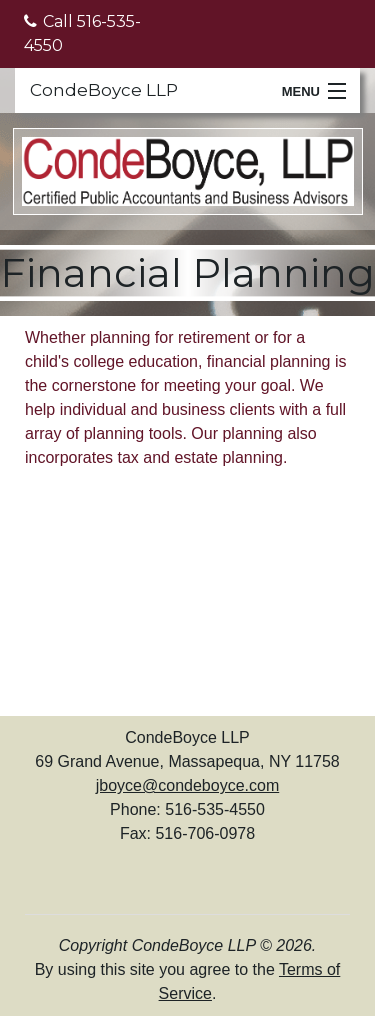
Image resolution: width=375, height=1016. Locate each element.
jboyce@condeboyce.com (187, 785)
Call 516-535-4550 (82, 33)
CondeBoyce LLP (104, 90)
